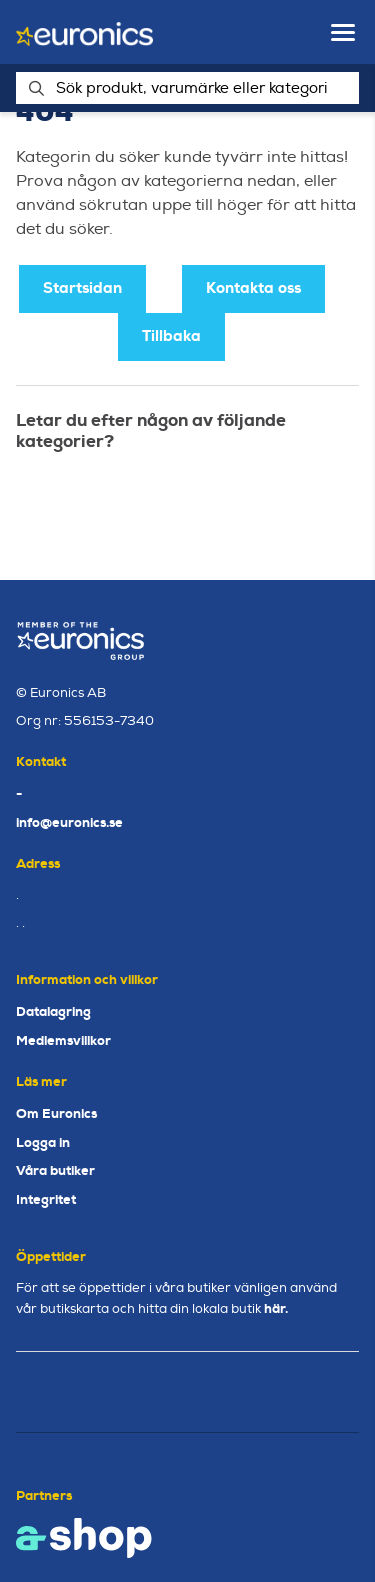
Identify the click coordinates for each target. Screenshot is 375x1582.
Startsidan (82, 288)
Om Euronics (56, 1113)
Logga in (43, 1142)
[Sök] (187, 88)
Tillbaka (171, 336)
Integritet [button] (46, 1199)
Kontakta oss (253, 288)
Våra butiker (55, 1170)
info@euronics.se (69, 822)
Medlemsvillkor (63, 1040)
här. (276, 1308)
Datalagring (53, 1011)
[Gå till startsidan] (84, 32)
